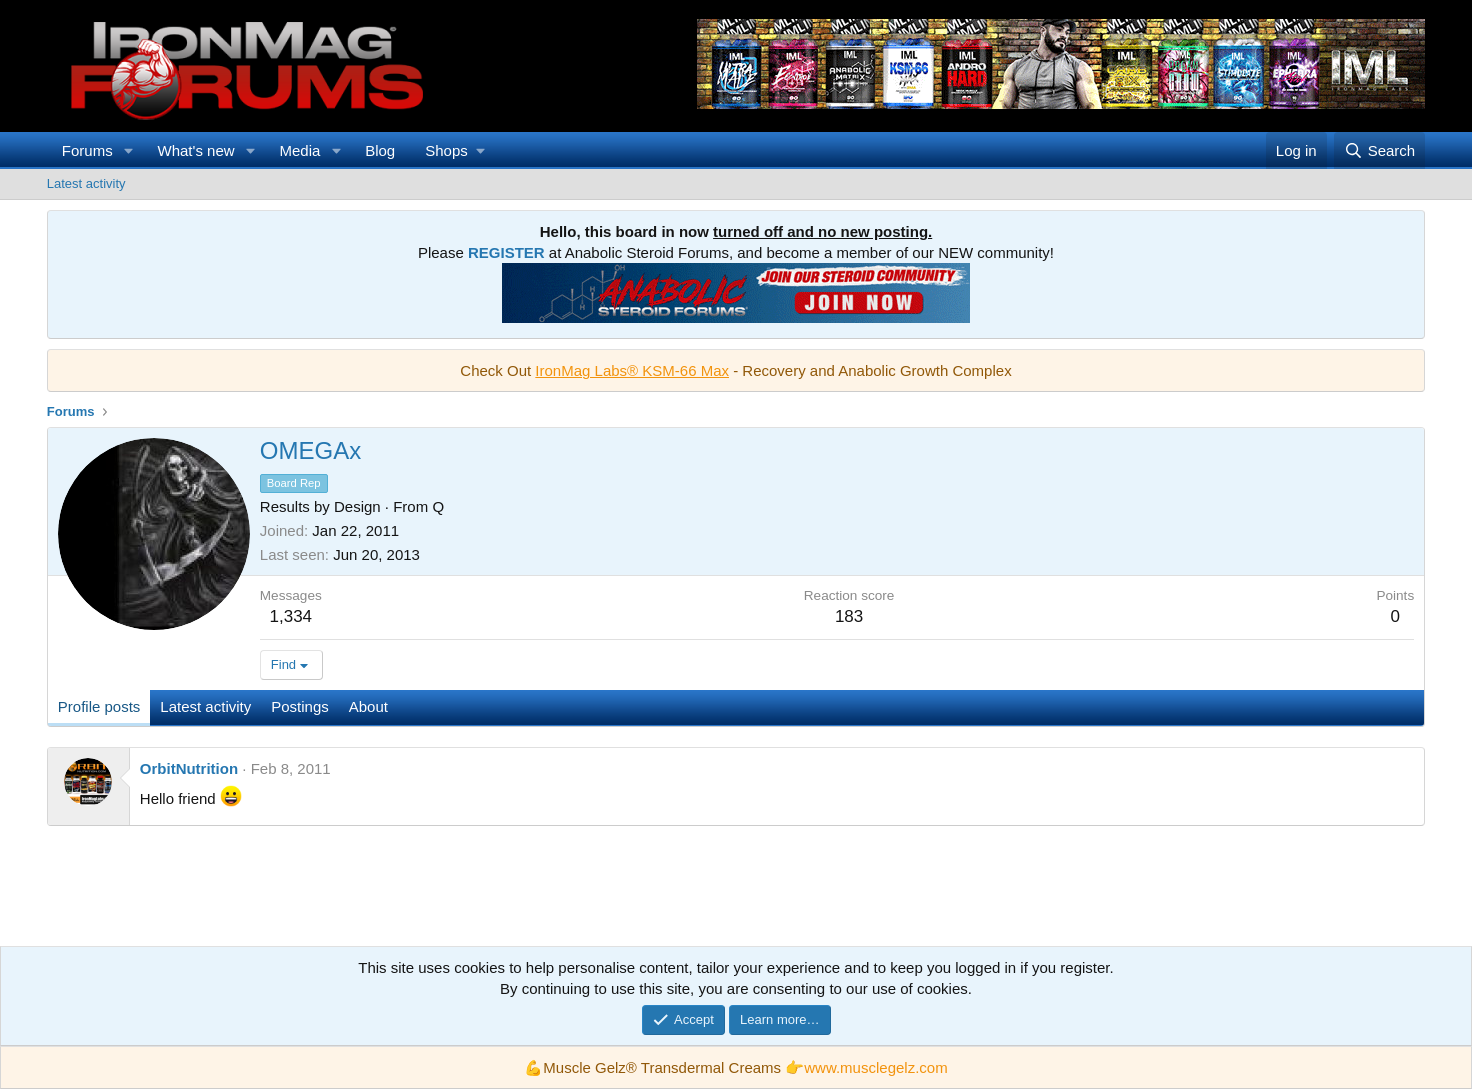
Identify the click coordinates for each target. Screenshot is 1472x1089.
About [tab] (368, 706)
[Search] (1379, 150)
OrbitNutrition (189, 768)
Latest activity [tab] (205, 706)
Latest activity (86, 183)
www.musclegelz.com (875, 1067)
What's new (196, 150)
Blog (380, 150)
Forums (87, 150)
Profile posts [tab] (99, 706)
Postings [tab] (300, 706)
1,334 (291, 616)
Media (299, 150)
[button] (129, 150)
